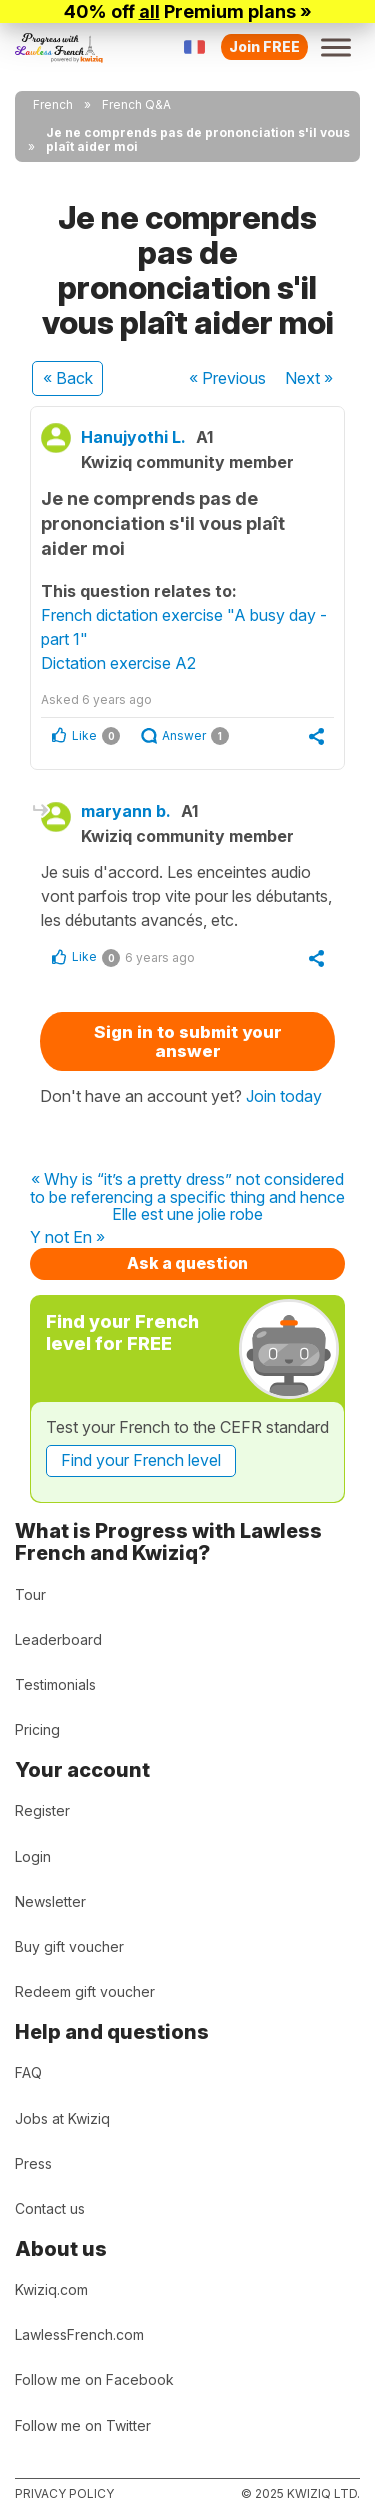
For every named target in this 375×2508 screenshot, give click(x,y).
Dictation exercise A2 (118, 663)
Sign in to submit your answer (188, 1041)
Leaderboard (58, 1639)
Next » (309, 378)
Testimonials (55, 1684)
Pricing (37, 1729)
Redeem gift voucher (85, 1991)
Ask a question (187, 1263)
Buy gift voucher (69, 1946)
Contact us (50, 2208)
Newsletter (50, 1901)
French (53, 104)
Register (42, 1810)
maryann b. (126, 811)
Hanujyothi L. (133, 437)
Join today (284, 1096)
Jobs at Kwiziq (62, 2118)
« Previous (227, 378)
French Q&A (136, 104)
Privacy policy (64, 2493)
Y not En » (67, 1238)
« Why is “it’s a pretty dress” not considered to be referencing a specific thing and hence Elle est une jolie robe (187, 1197)
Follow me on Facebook (94, 2379)
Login (33, 1856)
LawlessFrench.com (79, 2334)
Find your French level (141, 1460)
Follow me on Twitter (83, 2425)
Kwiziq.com (51, 2289)
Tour (30, 1594)
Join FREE (264, 46)
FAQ (28, 2072)
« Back (68, 378)
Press (33, 2163)
